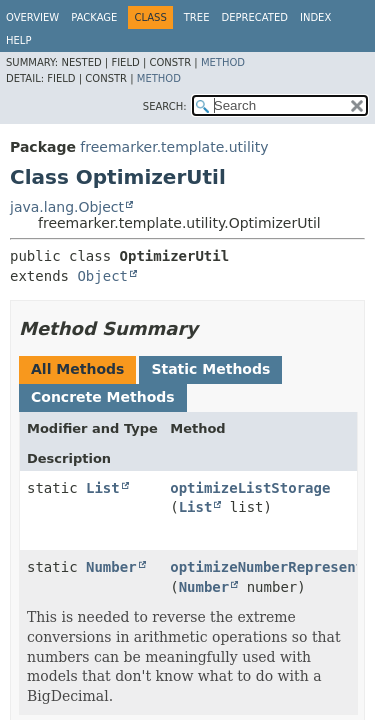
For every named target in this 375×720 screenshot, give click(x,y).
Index (315, 17)
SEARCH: (165, 106)
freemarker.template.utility (174, 147)
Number (111, 567)
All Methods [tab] (77, 369)
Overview (32, 17)
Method (223, 62)
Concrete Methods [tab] (103, 397)
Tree (197, 17)
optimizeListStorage (250, 488)
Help (18, 40)
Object (102, 276)
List (103, 488)
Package (94, 17)
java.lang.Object (67, 207)
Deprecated (254, 17)
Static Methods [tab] (210, 369)
